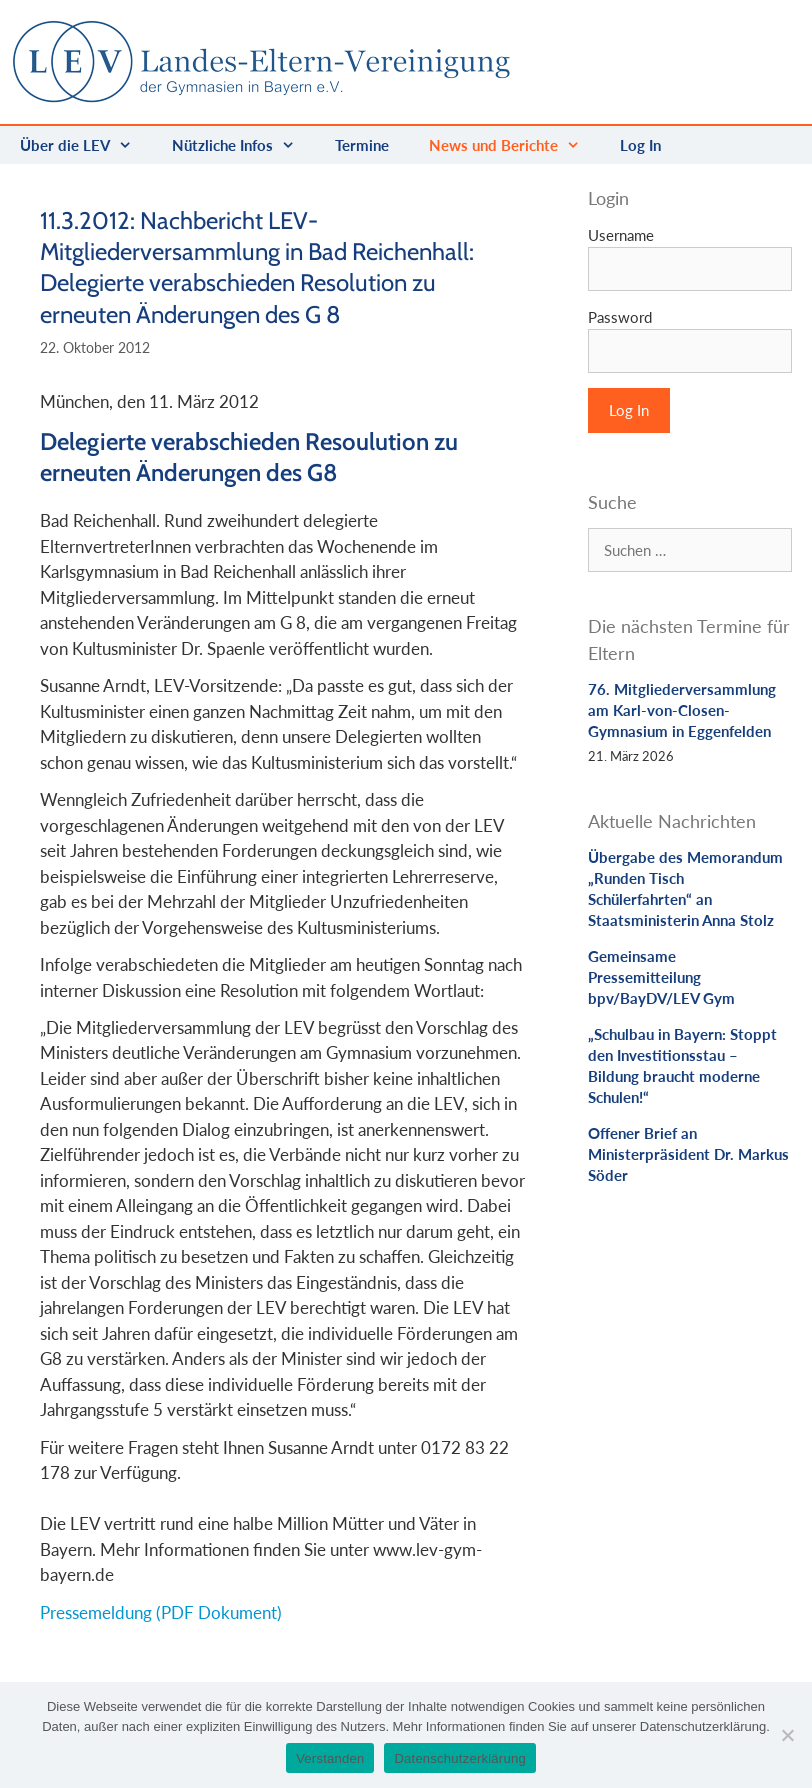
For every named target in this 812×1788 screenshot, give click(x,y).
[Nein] (787, 1735)
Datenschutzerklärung (459, 1758)
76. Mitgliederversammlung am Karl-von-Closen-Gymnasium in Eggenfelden (682, 710)
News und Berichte (514, 145)
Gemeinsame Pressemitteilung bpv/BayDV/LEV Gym (661, 977)
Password (620, 317)
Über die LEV (86, 145)
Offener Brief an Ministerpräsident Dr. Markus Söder (688, 1154)
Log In (640, 145)
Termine (362, 145)
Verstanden (330, 1758)
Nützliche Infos (243, 145)
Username (621, 235)
